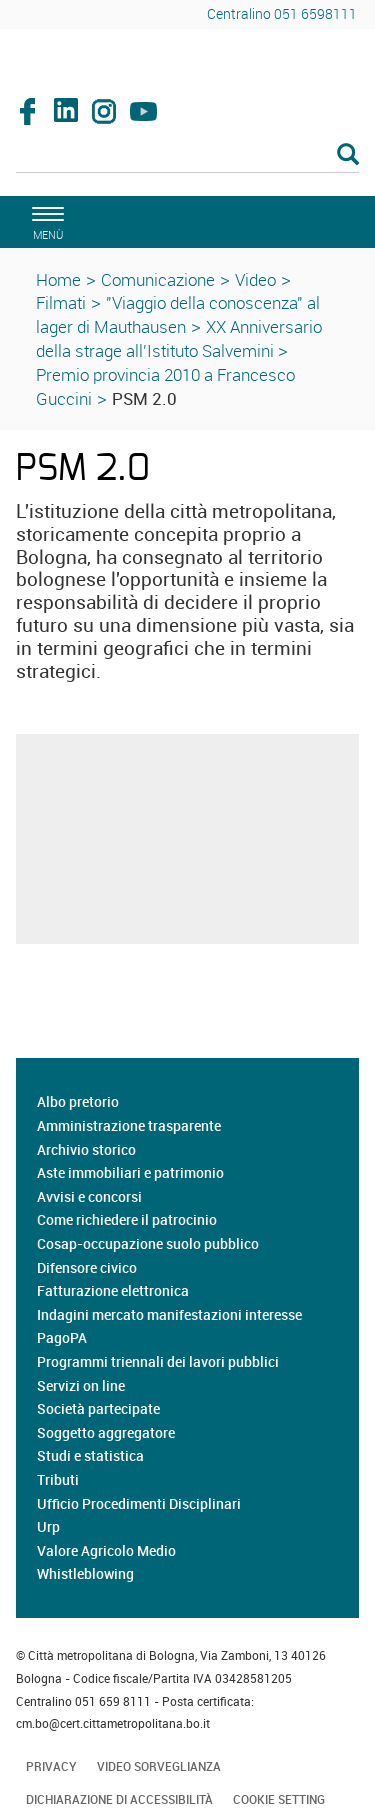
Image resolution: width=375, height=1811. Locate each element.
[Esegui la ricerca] (348, 155)
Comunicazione (158, 279)
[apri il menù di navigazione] (45, 220)
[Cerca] (187, 156)
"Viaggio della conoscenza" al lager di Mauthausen (178, 314)
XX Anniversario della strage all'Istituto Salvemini (179, 338)
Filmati (61, 302)
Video (255, 279)
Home (58, 279)
